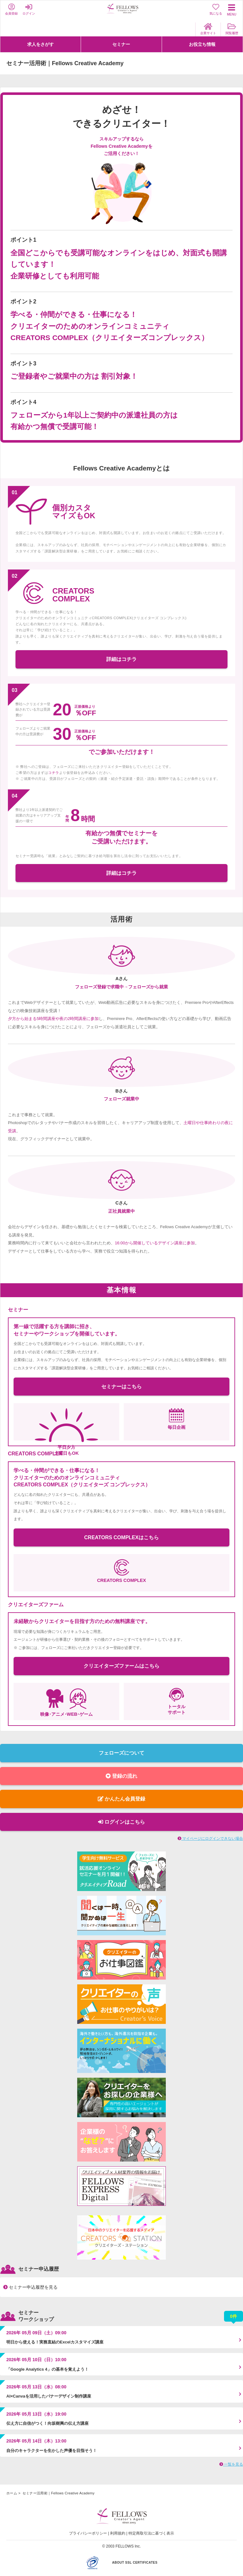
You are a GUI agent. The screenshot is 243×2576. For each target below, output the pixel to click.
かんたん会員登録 (121, 1798)
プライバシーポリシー (88, 2533)
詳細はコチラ (121, 659)
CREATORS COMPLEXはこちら (121, 1537)
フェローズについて (121, 1753)
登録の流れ (121, 1776)
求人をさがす (40, 44)
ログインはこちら (121, 1822)
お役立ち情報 (202, 44)
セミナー (121, 44)
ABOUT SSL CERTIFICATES (134, 2562)
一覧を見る (231, 2464)
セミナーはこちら (121, 1386)
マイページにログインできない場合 (210, 1838)
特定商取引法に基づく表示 (151, 2533)
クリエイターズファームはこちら (121, 1666)
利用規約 (117, 2533)
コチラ (53, 773)
